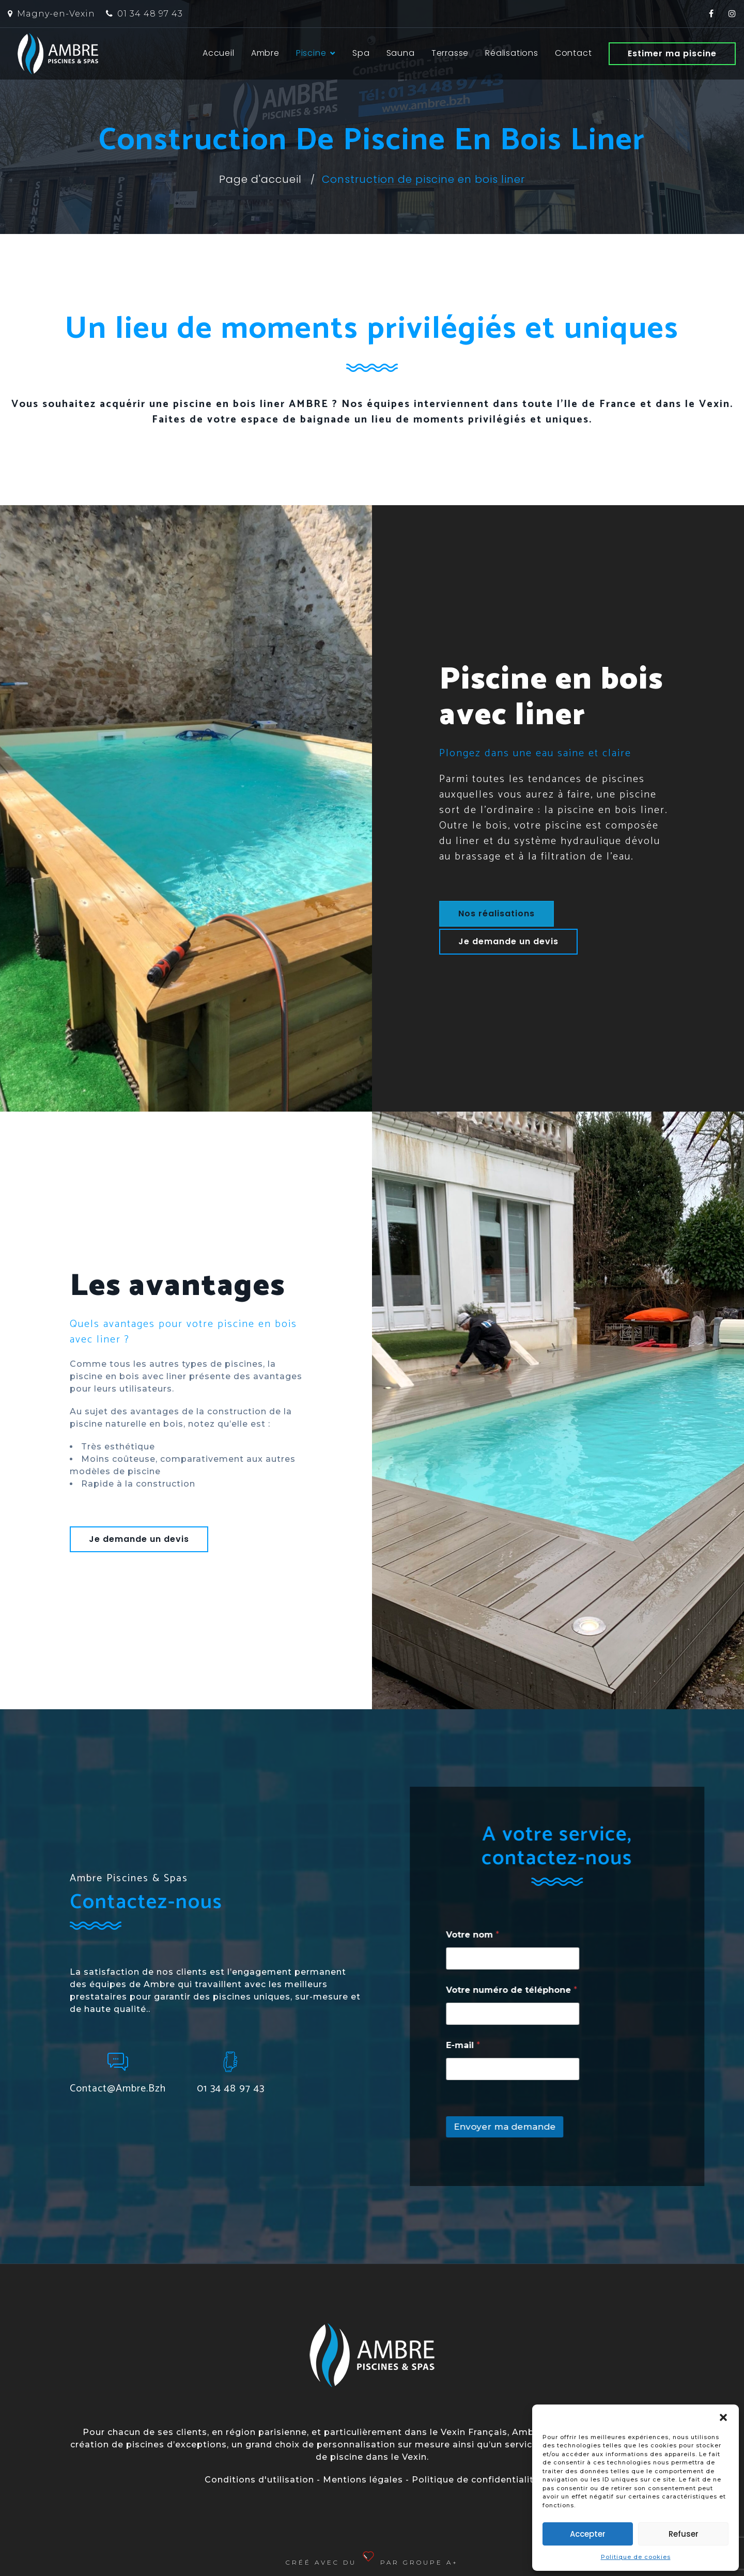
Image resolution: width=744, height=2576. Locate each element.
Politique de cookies (636, 2557)
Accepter (588, 2533)
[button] (723, 2417)
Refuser (684, 2533)
